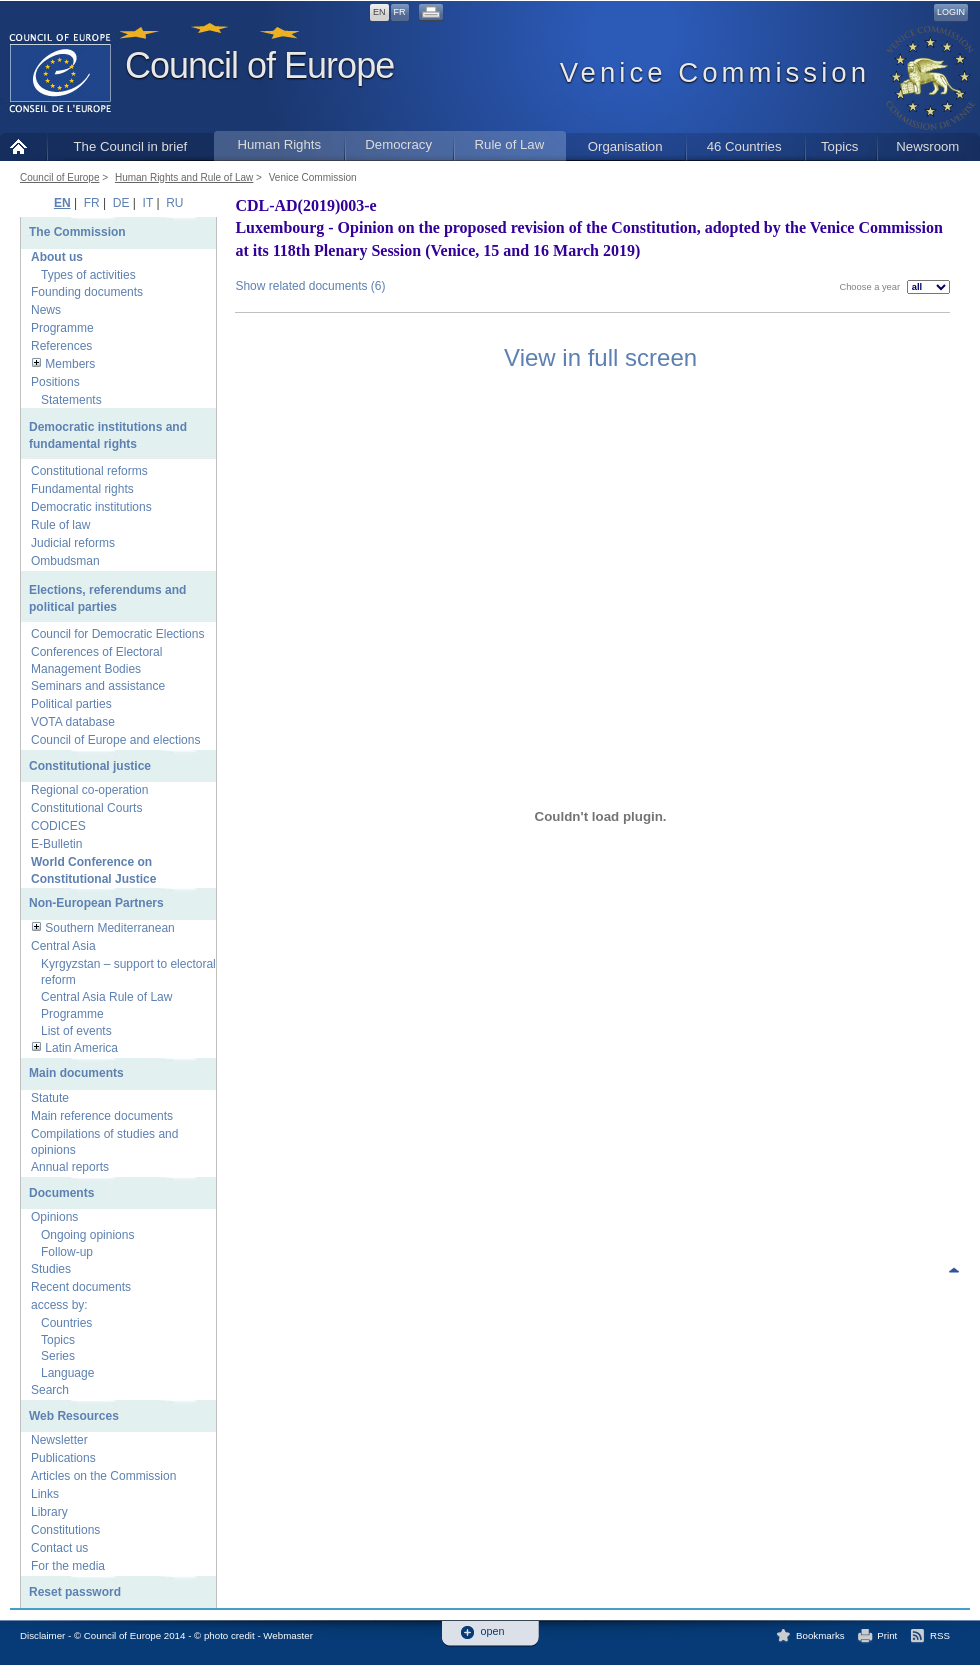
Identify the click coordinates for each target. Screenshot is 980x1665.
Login (951, 12)
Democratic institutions (91, 507)
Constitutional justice (90, 766)
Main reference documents (102, 1116)
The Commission (77, 232)
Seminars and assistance (98, 686)
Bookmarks (820, 1635)
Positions (55, 382)
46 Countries (744, 146)
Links (45, 1494)
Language (67, 1373)
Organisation (625, 146)
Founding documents (87, 292)
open (493, 1631)
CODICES (58, 826)
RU (174, 203)
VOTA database (73, 722)
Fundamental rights (82, 489)
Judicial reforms (73, 543)
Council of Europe (259, 65)
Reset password (75, 1592)
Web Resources (74, 1416)
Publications (63, 1458)
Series (58, 1356)
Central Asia (63, 946)
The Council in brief (131, 146)
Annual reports (70, 1167)
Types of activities (88, 275)
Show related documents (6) (310, 286)
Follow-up (67, 1252)
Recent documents (81, 1287)
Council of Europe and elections (115, 740)
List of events (76, 1031)
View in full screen (600, 357)
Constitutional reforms (89, 471)
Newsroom (927, 146)
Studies (51, 1269)
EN (379, 12)
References (61, 346)
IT (148, 203)
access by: (59, 1305)
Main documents (76, 1073)
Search (50, 1390)
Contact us (59, 1548)
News (46, 310)
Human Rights (279, 144)
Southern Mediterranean (109, 928)
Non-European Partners (96, 903)
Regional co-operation (89, 790)
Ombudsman (65, 561)
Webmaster (288, 1635)
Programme (62, 328)
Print (887, 1635)
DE (121, 203)
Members (70, 364)
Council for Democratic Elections (117, 634)
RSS (940, 1635)
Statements (71, 400)
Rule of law (60, 525)
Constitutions (65, 1530)
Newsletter (59, 1440)
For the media (68, 1566)
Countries (66, 1323)
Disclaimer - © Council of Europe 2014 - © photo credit (137, 1635)
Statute (50, 1098)
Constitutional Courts (86, 808)
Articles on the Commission (103, 1476)
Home (23, 146)
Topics (839, 146)
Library (49, 1512)
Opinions (54, 1217)
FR (400, 12)
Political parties (71, 704)
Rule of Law (510, 144)
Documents (61, 1193)
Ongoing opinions (87, 1235)
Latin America (81, 1048)
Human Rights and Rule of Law (184, 177)
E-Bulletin (56, 844)
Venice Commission (313, 177)
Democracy (398, 144)
